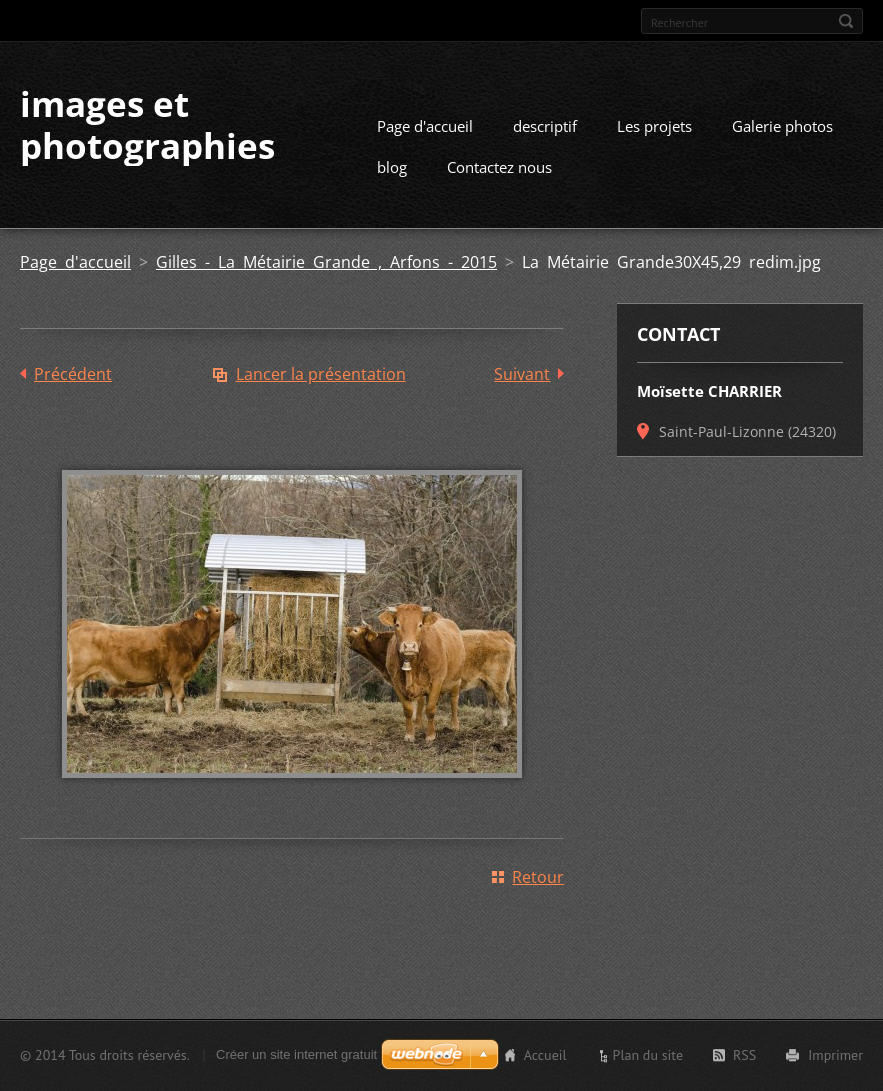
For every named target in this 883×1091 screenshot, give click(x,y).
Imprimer (835, 1055)
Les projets (654, 126)
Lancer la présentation (321, 374)
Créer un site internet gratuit (296, 1054)
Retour (538, 877)
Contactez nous (499, 167)
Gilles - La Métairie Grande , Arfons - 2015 (326, 262)
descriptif (545, 126)
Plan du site (648, 1055)
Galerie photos (782, 126)
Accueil (545, 1055)
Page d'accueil (425, 126)
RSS (744, 1055)
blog (392, 167)
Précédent (73, 374)
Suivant (522, 374)
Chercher (846, 21)
